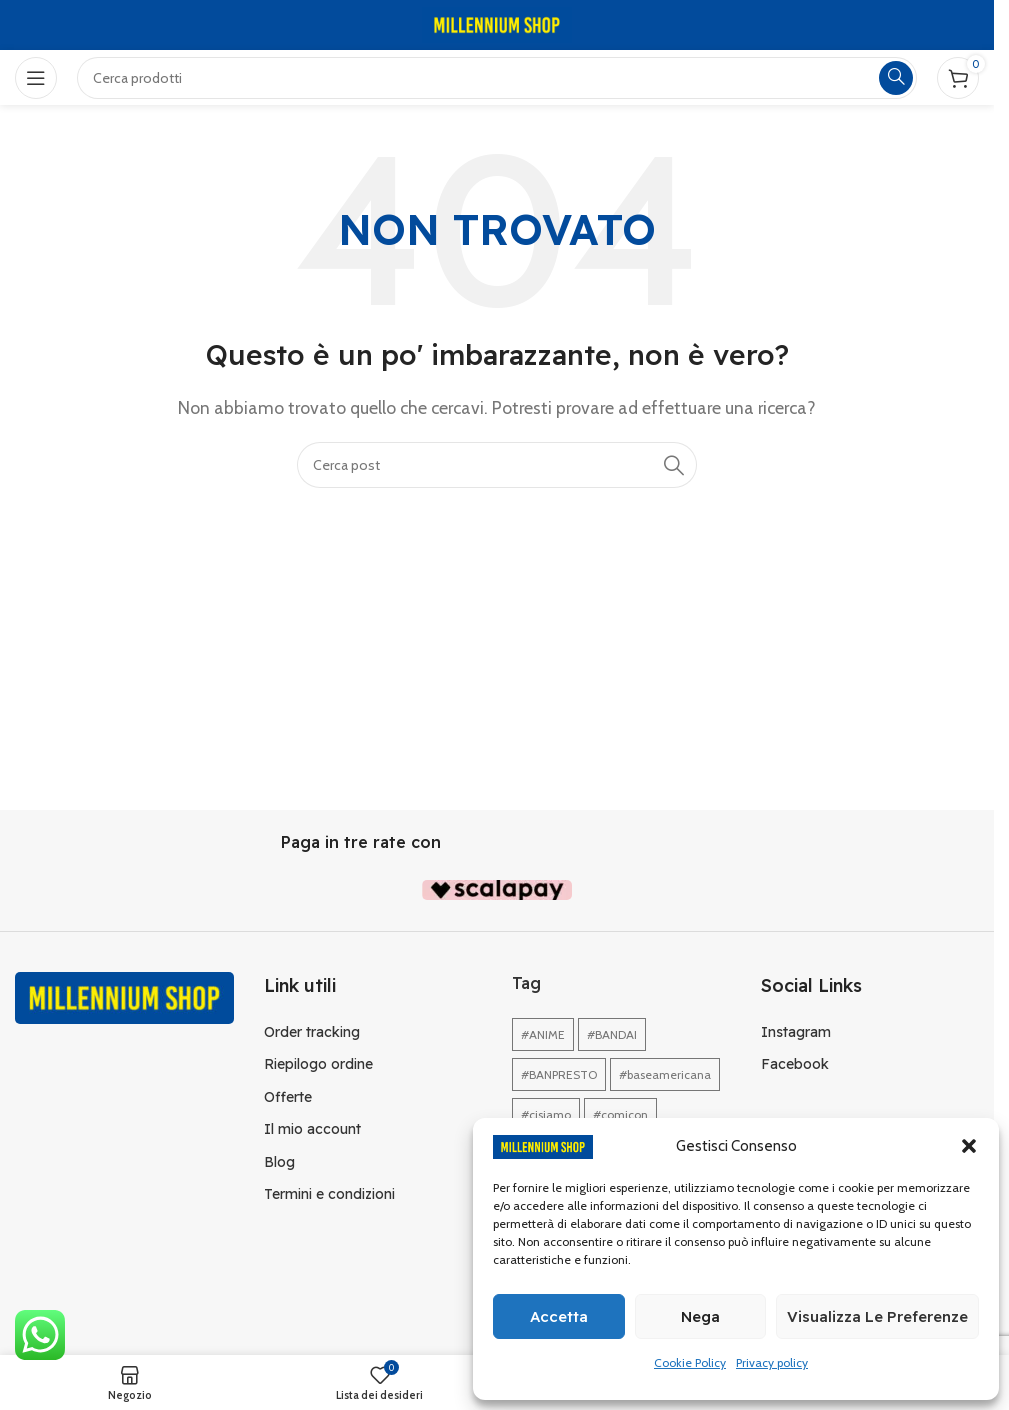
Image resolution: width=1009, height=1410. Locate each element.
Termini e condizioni (329, 1194)
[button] (969, 1146)
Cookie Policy (690, 1362)
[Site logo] (497, 23)
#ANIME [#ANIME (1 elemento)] (543, 1034)
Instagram (796, 1032)
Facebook (795, 1064)
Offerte (288, 1097)
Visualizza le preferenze (877, 1316)
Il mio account (312, 1129)
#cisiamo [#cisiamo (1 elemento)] (546, 1114)
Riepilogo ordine (318, 1064)
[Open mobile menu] (36, 78)
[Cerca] (497, 465)
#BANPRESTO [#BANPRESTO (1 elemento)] (559, 1074)
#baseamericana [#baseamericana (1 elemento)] (665, 1074)
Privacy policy (772, 1362)
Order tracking (312, 1032)
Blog (279, 1162)
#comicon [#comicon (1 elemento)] (620, 1114)
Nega (700, 1316)
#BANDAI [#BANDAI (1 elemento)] (612, 1034)
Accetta (559, 1316)
